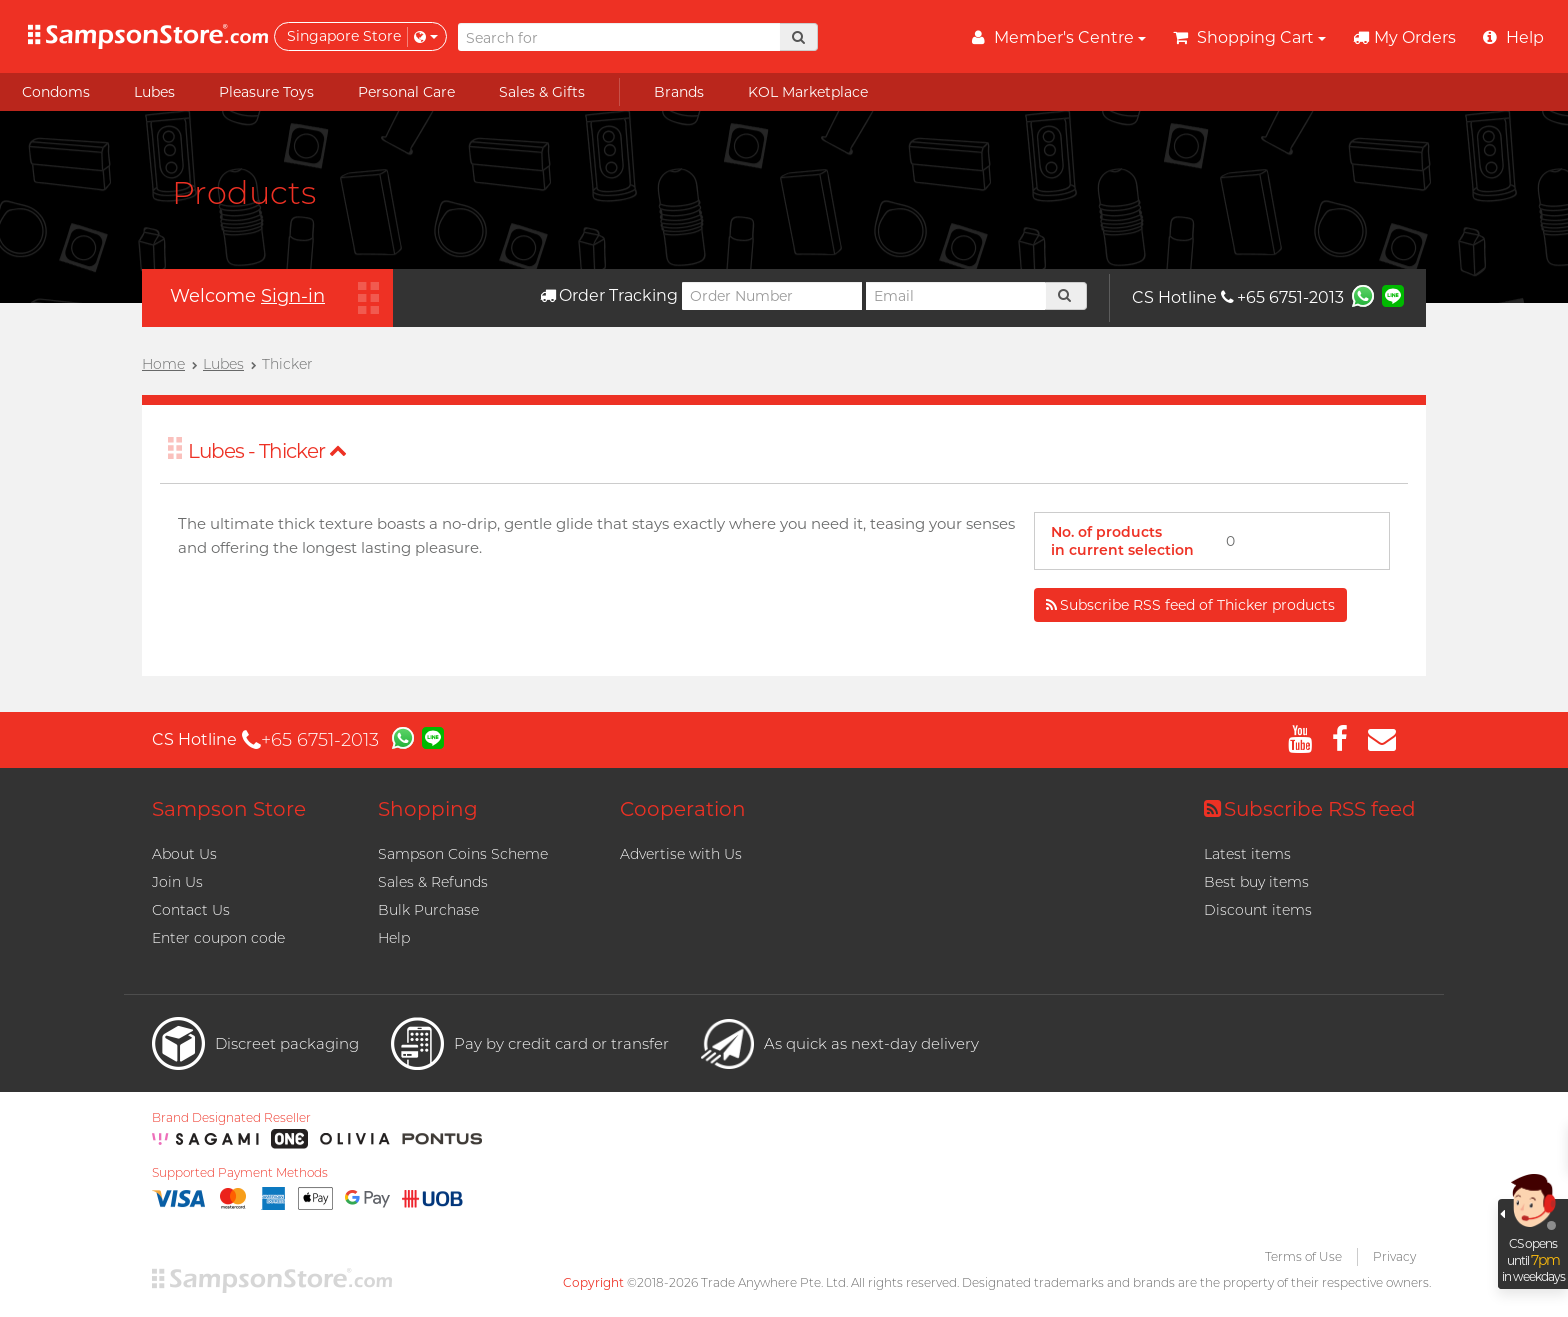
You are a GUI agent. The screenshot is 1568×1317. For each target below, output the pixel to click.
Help (394, 938)
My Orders (1404, 37)
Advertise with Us (681, 854)
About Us (184, 854)
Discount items (1258, 910)
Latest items (1247, 854)
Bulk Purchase (428, 910)
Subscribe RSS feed (1310, 809)
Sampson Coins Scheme (463, 854)
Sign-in (293, 296)
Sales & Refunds (433, 882)
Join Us (177, 882)
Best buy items (1256, 882)
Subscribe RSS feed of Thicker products (1190, 605)
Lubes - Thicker (267, 451)
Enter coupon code (218, 938)
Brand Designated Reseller (231, 1118)
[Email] (956, 296)
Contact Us (191, 910)
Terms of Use (1303, 1256)
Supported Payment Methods (240, 1173)
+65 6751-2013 (1282, 297)
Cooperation (683, 809)
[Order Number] (772, 296)
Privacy (1394, 1256)
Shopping (428, 809)
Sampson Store (229, 809)
